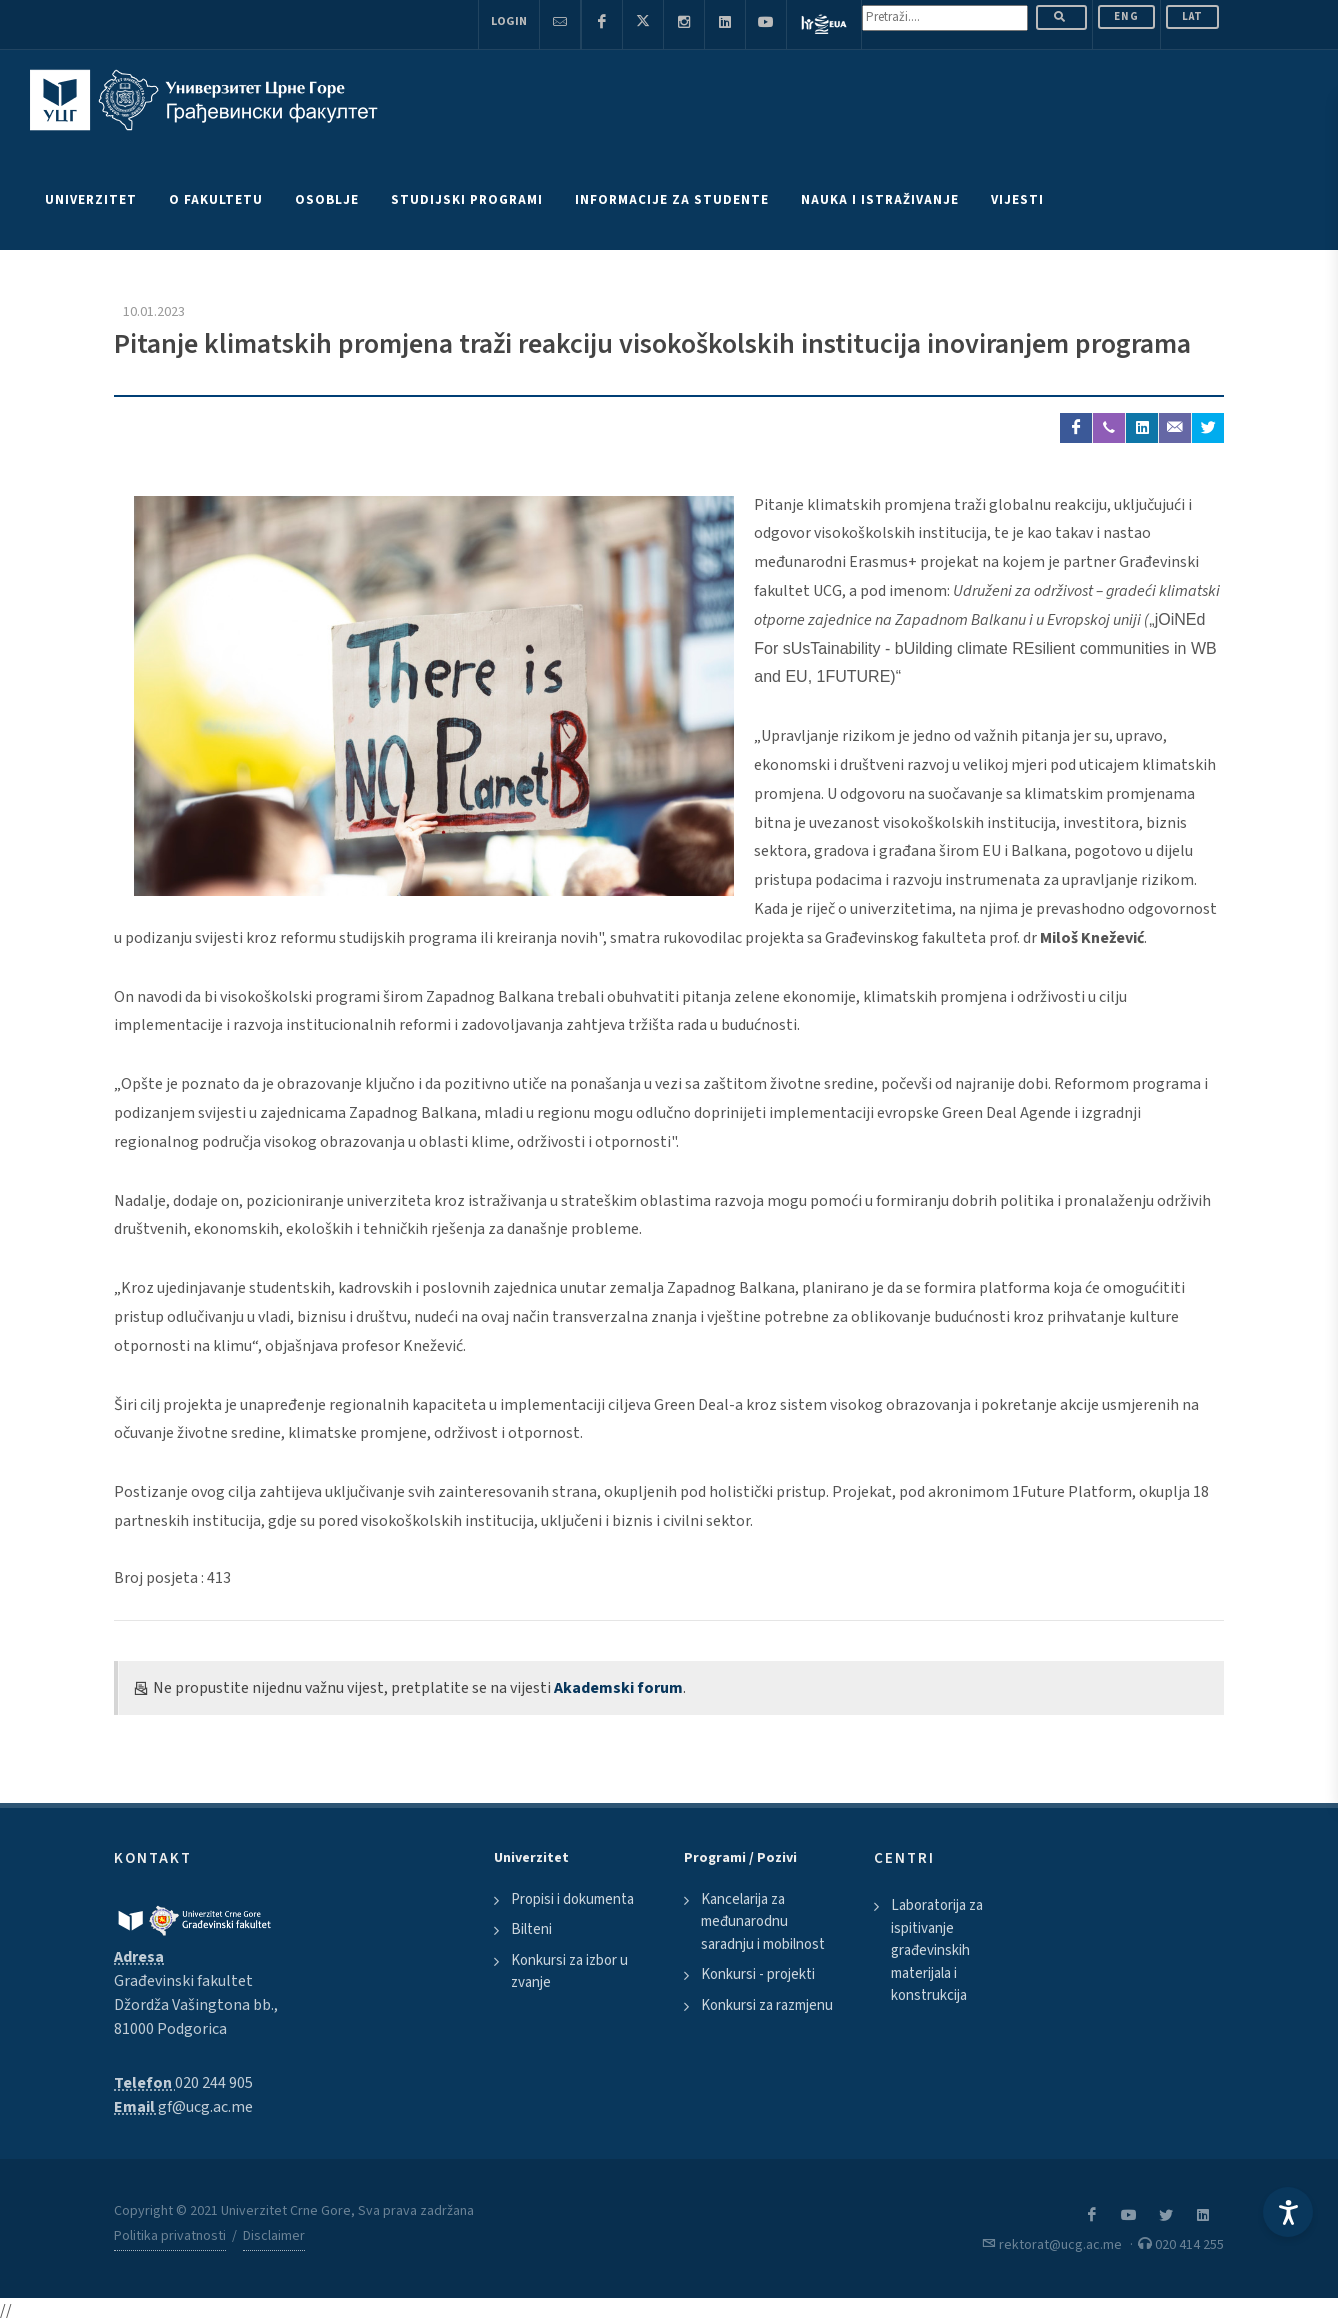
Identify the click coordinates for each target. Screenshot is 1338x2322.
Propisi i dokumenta (572, 1899)
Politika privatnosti (170, 2236)
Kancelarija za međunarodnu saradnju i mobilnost (763, 1922)
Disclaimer (274, 2236)
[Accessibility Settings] (1288, 2212)
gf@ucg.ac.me (205, 2107)
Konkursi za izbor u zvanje (569, 1972)
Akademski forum (618, 1688)
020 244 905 (214, 2083)
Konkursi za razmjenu (767, 2005)
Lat (1192, 16)
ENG (1126, 16)
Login (509, 21)
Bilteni (531, 1929)
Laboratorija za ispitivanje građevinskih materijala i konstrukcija (937, 1950)
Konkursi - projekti (758, 1974)
